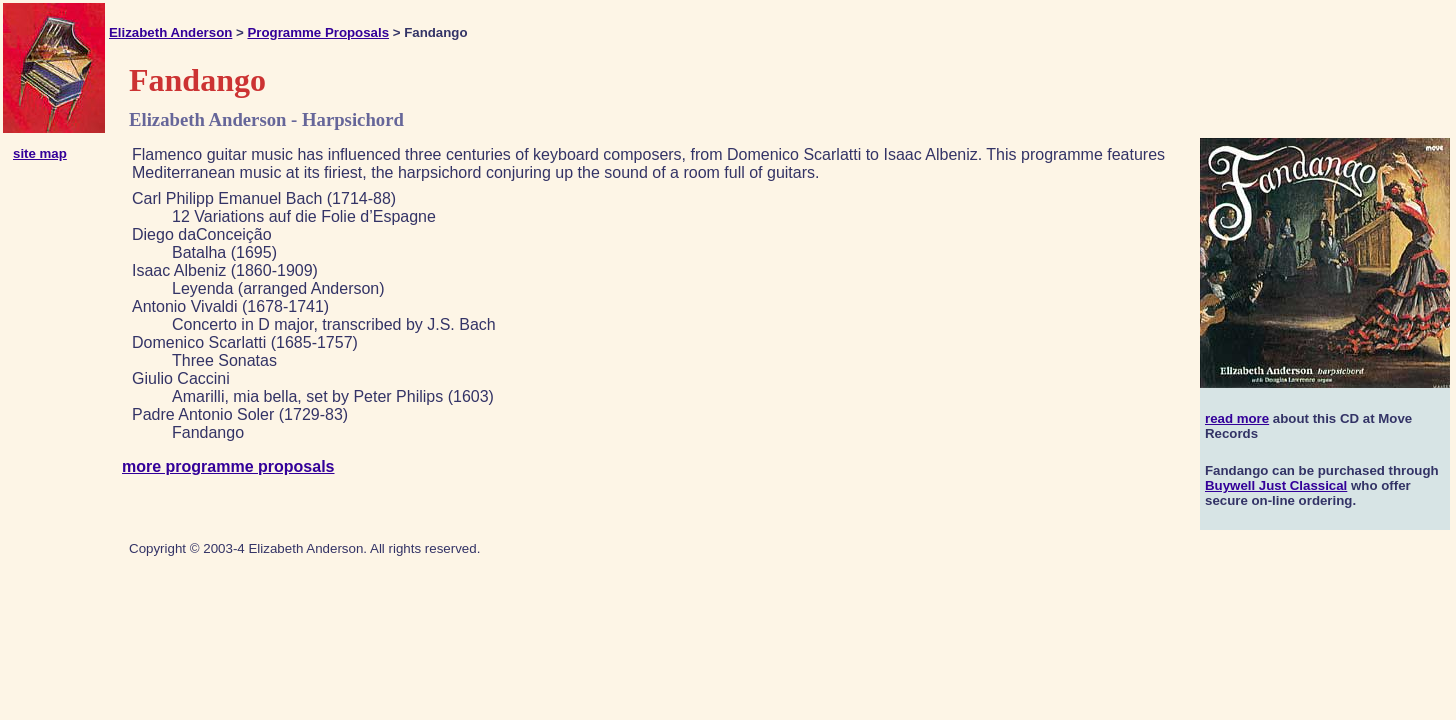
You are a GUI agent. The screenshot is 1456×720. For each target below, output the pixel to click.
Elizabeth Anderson (170, 32)
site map (40, 153)
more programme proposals (228, 466)
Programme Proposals (318, 32)
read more (1237, 418)
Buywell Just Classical (1276, 485)
